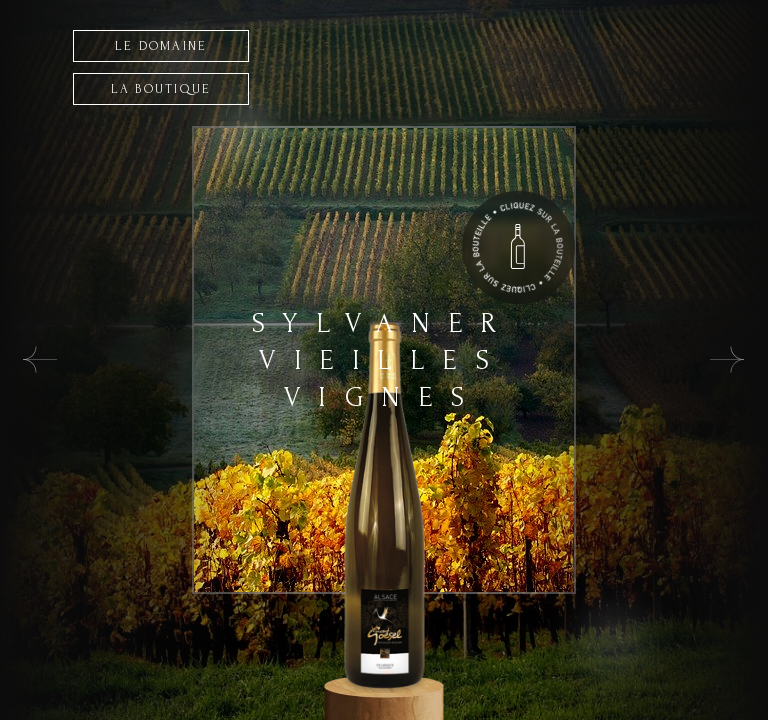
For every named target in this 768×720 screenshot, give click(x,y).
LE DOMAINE (161, 46)
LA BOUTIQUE (161, 89)
